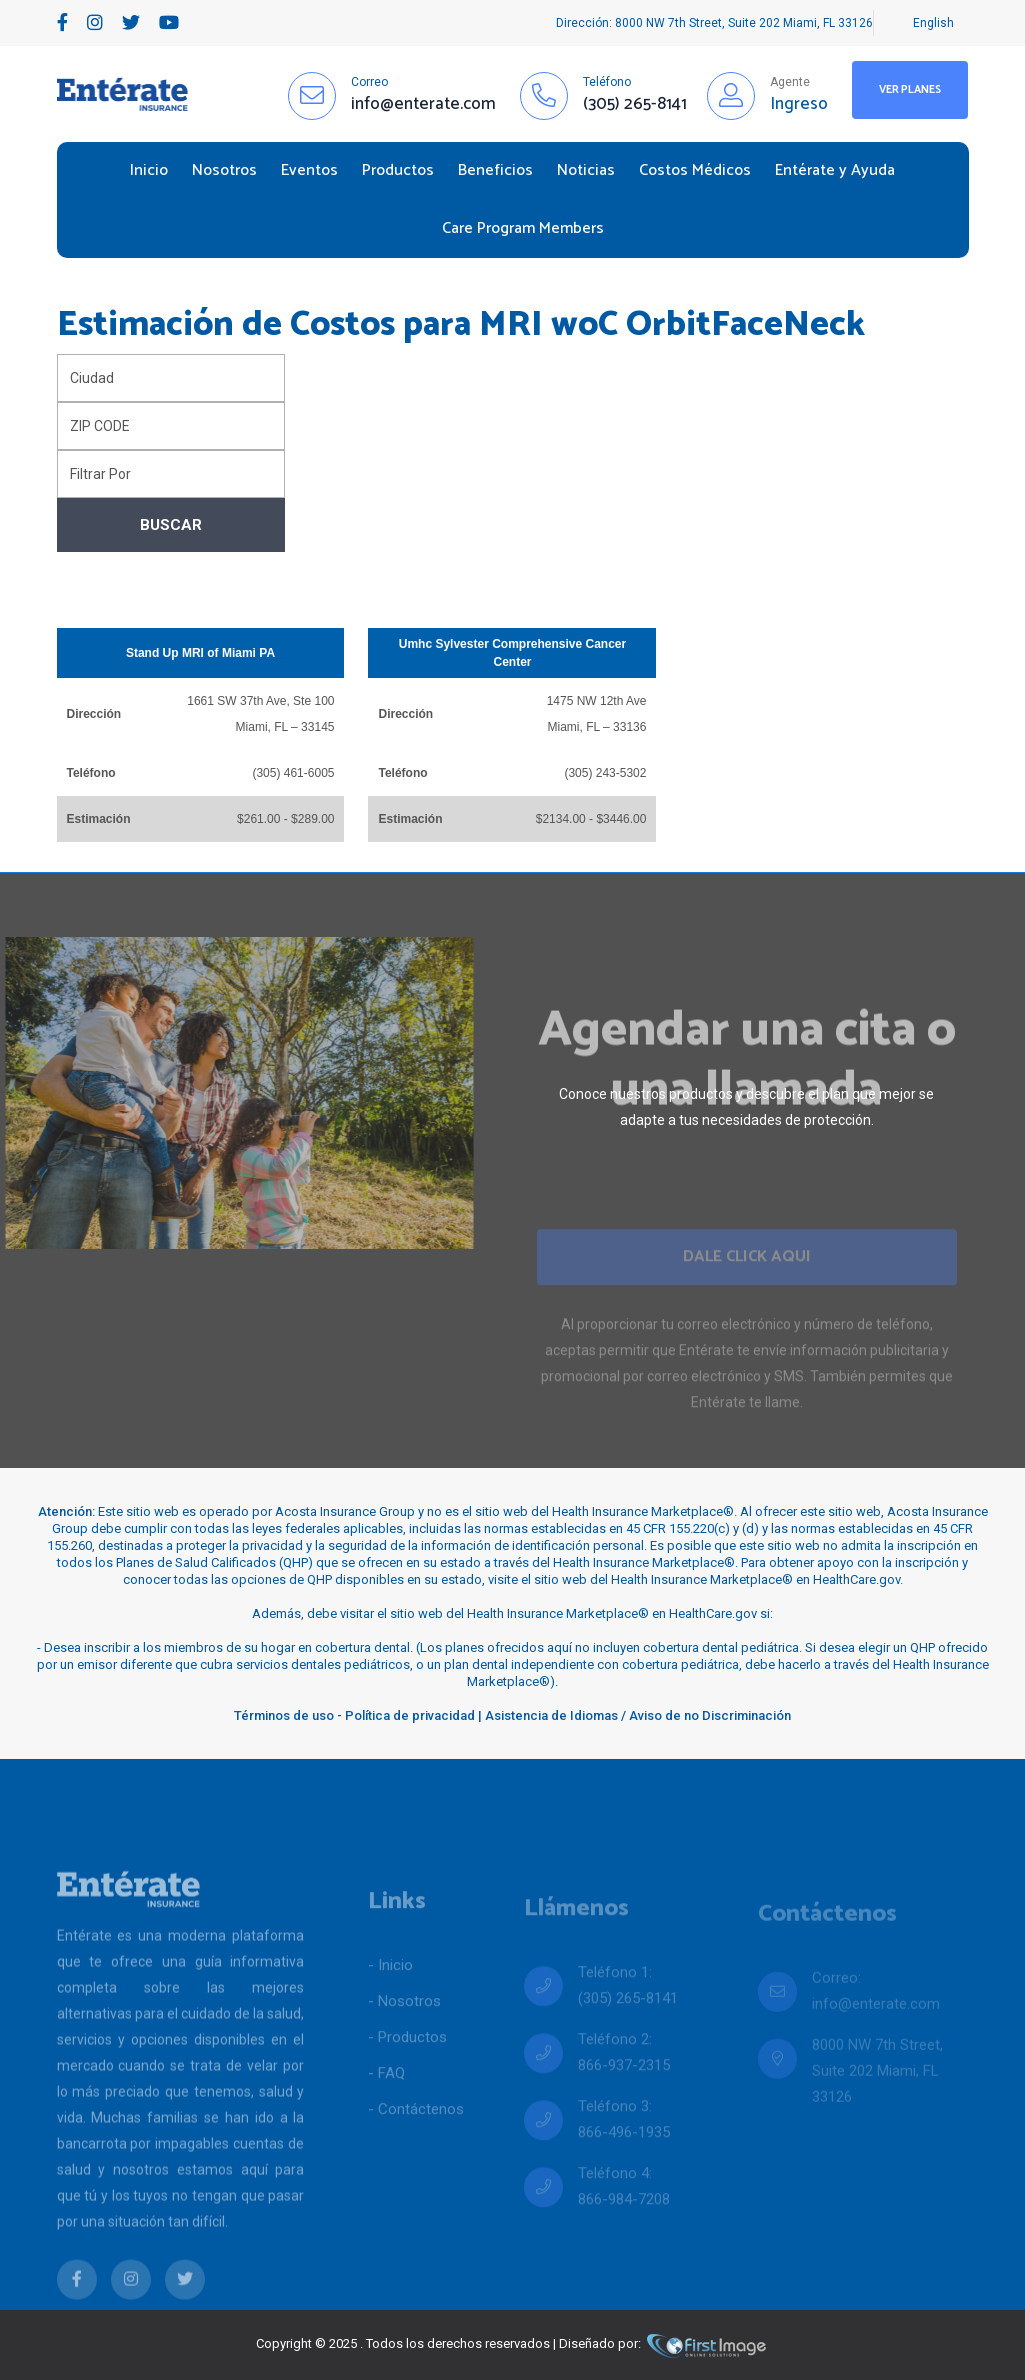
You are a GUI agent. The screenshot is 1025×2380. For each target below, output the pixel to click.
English (933, 23)
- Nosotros (404, 2039)
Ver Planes (910, 90)
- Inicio (390, 2003)
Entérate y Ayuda (835, 170)
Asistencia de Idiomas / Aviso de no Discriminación (638, 1715)
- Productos (407, 2075)
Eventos (309, 170)
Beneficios (495, 170)
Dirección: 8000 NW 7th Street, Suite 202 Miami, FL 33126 (714, 23)
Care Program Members (523, 228)
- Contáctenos (416, 2147)
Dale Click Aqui (747, 1287)
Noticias (586, 170)
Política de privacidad (410, 1715)
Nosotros (224, 170)
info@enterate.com (876, 2030)
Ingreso (799, 104)
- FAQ (386, 2111)
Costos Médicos (695, 170)
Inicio (149, 170)
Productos (398, 170)
